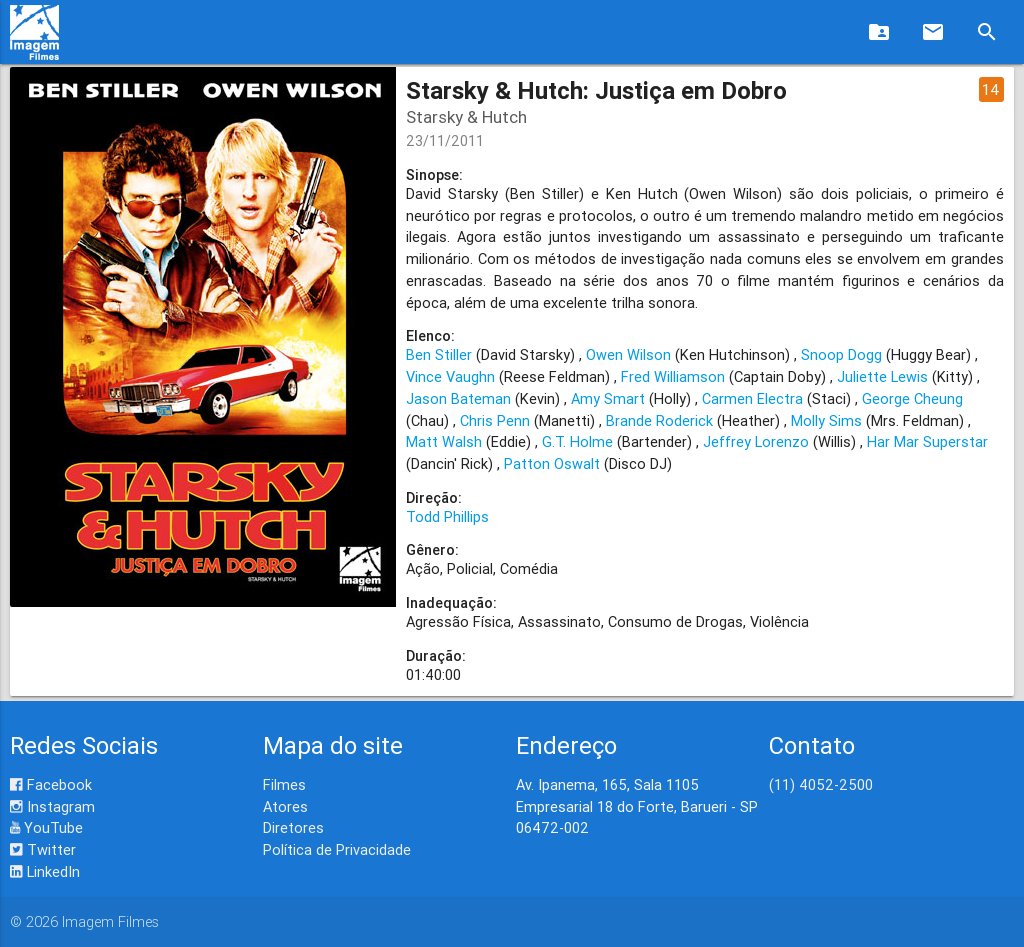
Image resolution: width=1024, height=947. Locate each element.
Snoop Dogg (841, 354)
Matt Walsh (444, 441)
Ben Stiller (439, 354)
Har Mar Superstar (927, 441)
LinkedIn (45, 871)
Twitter (43, 849)
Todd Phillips (447, 516)
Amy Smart (608, 398)
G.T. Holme (577, 441)
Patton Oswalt (552, 463)
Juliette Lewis (882, 376)
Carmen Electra (752, 398)
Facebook (51, 784)
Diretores (293, 827)
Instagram (52, 806)
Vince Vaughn (450, 376)
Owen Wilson (628, 354)
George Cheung (912, 398)
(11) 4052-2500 (821, 784)
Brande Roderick (659, 420)
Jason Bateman (458, 398)
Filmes (284, 784)
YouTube (46, 827)
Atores (285, 806)
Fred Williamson (673, 376)
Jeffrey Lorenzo (756, 441)
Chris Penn (495, 420)
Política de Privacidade (337, 849)
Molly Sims (826, 420)
